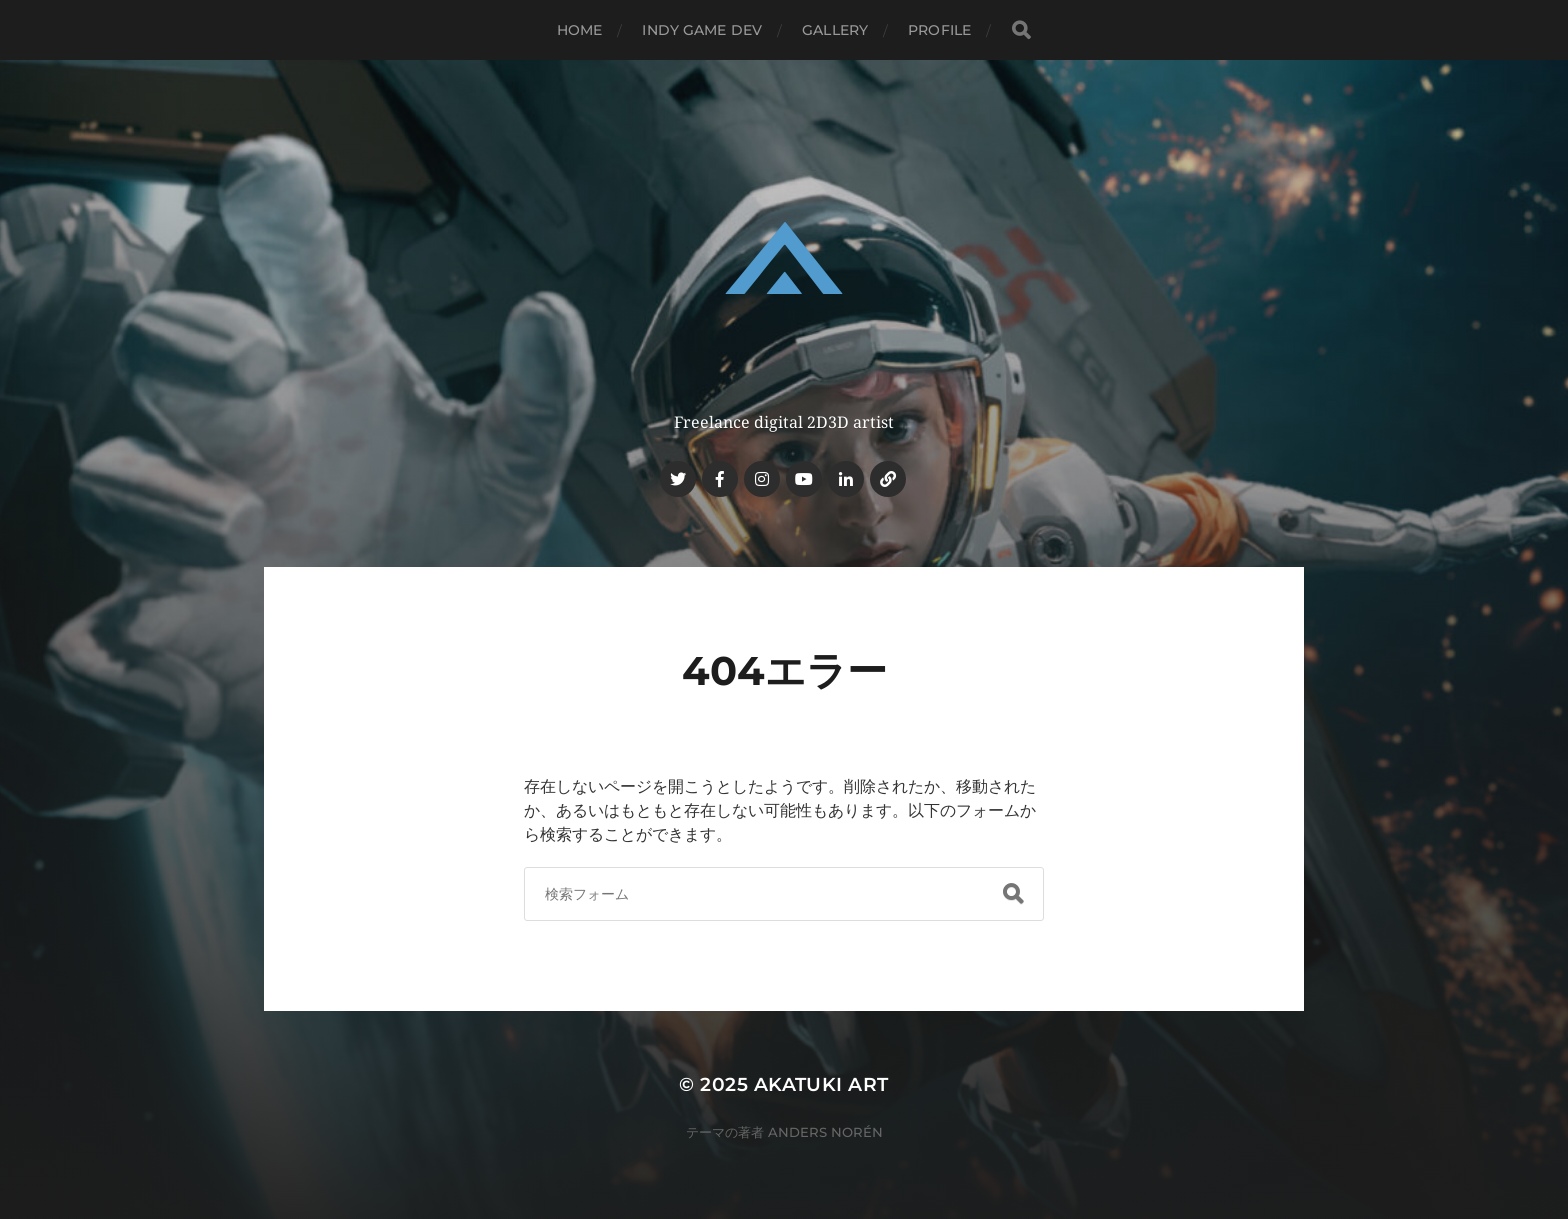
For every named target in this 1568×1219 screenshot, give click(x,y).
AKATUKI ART (821, 1084)
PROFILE (939, 30)
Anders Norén (825, 1132)
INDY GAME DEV (702, 30)
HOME (580, 30)
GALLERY (835, 30)
